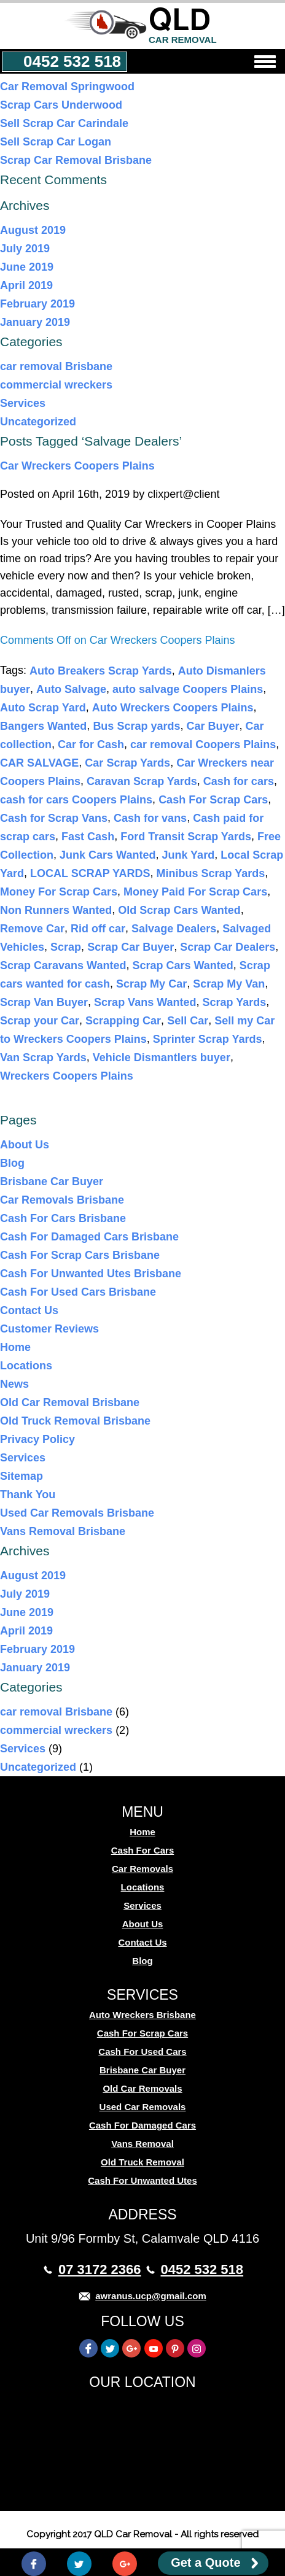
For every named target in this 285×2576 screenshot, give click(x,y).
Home (15, 1347)
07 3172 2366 (99, 2269)
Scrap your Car (39, 1021)
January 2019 (35, 322)
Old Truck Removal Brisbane (75, 1421)
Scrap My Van (229, 984)
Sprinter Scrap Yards (207, 1039)
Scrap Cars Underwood (61, 105)
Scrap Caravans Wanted (63, 965)
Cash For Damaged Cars (142, 2125)
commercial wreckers (56, 385)
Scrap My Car (151, 984)
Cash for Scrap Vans (53, 818)
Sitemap (21, 1476)
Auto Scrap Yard (43, 708)
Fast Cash (87, 836)
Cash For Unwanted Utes (142, 2180)
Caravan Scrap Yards (142, 781)
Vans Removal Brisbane (62, 1531)
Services (22, 403)
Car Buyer (212, 726)
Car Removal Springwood (67, 86)
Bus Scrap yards (136, 726)
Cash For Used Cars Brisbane (78, 1292)
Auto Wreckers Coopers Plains (173, 708)
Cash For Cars (142, 1850)
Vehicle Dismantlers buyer (161, 1057)
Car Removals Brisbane (62, 1200)
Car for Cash (91, 744)
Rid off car (98, 928)
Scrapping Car (123, 1021)
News (14, 1384)
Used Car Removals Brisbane (77, 1513)
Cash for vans (150, 818)
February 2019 (37, 304)
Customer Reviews (49, 1329)
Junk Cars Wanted (107, 855)
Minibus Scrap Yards (210, 873)
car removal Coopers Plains (203, 744)
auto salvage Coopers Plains (187, 689)
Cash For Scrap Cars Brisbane (80, 1255)
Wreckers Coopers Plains (66, 1076)
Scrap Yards (235, 1002)
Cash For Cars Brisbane (63, 1218)
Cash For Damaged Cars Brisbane (89, 1237)
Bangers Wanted (43, 726)
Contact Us (29, 1310)
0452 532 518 (72, 61)
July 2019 (25, 248)
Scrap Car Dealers (227, 947)
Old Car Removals (142, 2088)
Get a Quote (205, 2562)
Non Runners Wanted (56, 910)
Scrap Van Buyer (44, 1002)
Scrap (65, 947)
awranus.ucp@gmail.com (150, 2296)
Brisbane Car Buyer (51, 1181)
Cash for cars (238, 781)
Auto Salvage (71, 689)
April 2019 (26, 285)
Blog (12, 1163)
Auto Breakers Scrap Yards (100, 671)
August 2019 (33, 230)
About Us (24, 1145)
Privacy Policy (37, 1439)
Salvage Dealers (173, 928)
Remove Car (32, 928)
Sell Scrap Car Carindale (64, 123)
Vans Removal (142, 2143)
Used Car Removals (143, 2107)
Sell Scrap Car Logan (55, 142)
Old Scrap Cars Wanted (179, 910)
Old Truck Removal (142, 2162)
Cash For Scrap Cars (213, 800)
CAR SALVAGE (39, 763)
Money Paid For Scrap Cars (195, 892)
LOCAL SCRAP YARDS (90, 873)
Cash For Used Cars (142, 2051)
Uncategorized (38, 422)
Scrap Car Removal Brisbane (76, 160)
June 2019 (26, 267)
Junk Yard (188, 855)
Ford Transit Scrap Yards (185, 836)
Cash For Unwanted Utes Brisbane (90, 1273)
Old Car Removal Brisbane (69, 1402)
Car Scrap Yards (127, 763)
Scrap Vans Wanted (145, 1002)
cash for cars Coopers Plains (76, 800)
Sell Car (187, 1021)
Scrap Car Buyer (130, 947)
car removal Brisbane (56, 366)
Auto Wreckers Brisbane (142, 2014)
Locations (26, 1366)
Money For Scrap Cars (58, 892)
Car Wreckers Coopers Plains (77, 466)
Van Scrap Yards (43, 1057)
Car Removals (142, 1868)
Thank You (27, 1494)
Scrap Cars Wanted (182, 965)
